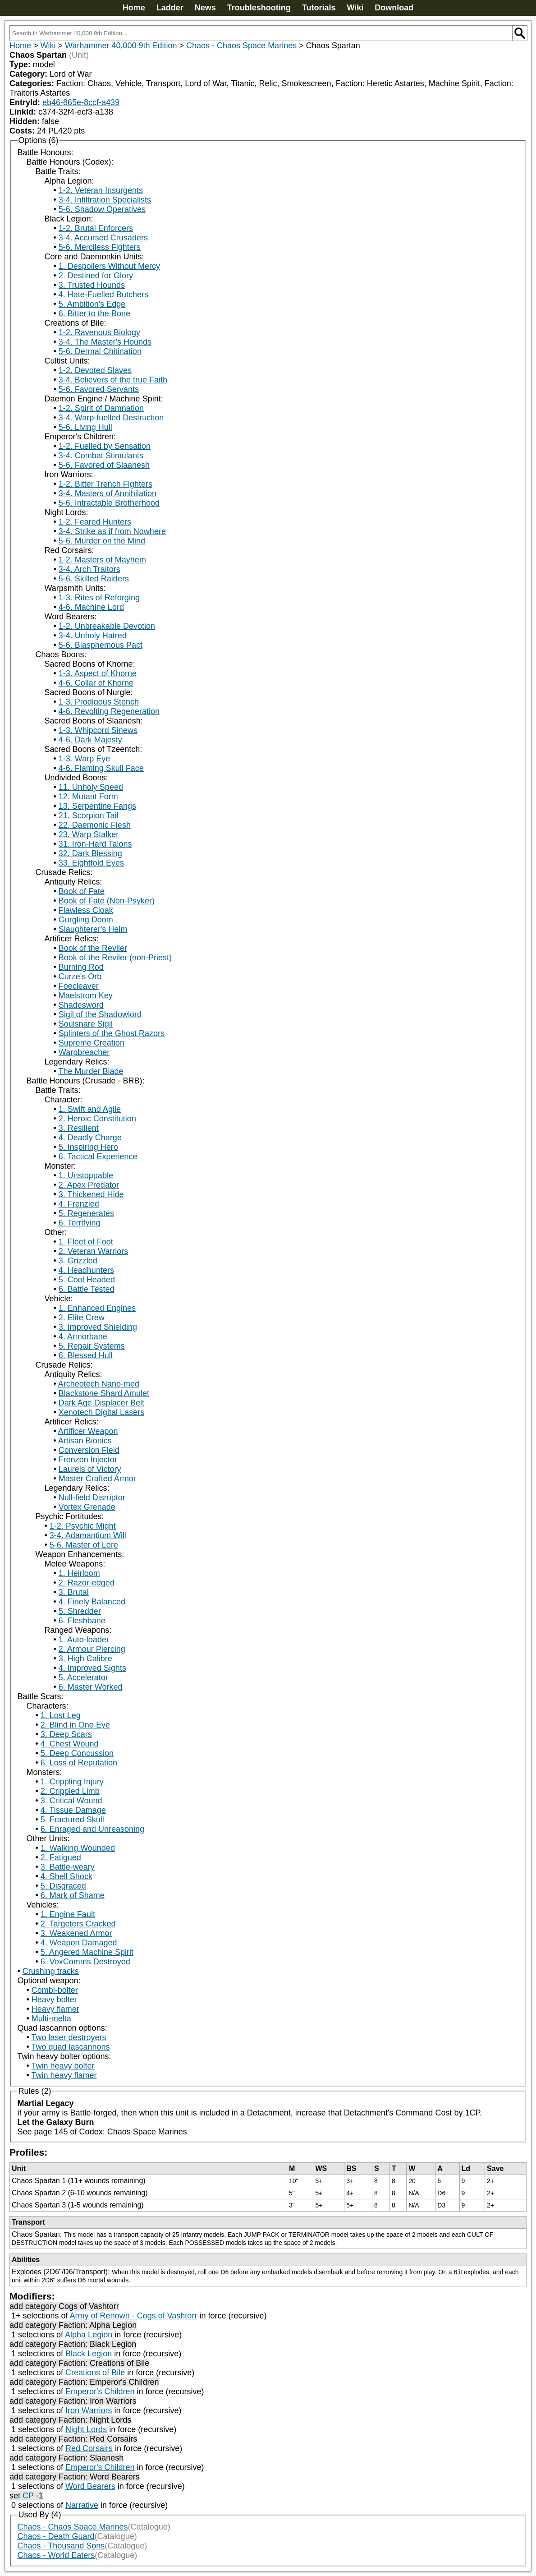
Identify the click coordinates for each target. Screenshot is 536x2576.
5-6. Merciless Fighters (100, 247)
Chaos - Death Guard (56, 2536)
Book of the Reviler (93, 948)
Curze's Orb (80, 976)
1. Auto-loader (84, 1639)
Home (134, 7)
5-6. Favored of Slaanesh (104, 465)
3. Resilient (79, 1128)
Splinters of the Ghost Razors (112, 1033)
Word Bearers (90, 2486)
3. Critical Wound (71, 1800)
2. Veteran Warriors (93, 1251)
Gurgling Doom (86, 919)
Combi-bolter (55, 1990)
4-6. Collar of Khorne (96, 682)
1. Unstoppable (86, 1175)
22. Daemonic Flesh (95, 824)
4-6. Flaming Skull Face (101, 768)
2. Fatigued (61, 1857)
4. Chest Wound (70, 1743)
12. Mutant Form (88, 796)
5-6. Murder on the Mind (102, 540)
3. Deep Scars (66, 1734)
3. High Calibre (85, 1658)
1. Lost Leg (61, 1715)
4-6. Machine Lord (91, 607)
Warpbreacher (84, 1052)
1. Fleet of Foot (86, 1241)
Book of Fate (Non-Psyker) (107, 900)
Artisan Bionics (85, 1440)
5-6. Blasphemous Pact (100, 645)
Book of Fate (82, 891)
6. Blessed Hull (86, 1355)
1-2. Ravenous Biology (99, 332)
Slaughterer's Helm (93, 929)
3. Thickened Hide (91, 1194)
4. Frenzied (79, 1203)
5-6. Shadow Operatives (102, 209)
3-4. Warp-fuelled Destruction (111, 417)
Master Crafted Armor (97, 1478)
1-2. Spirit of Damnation (101, 408)
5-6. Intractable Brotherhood (109, 502)
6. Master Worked (91, 1686)
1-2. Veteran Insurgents (101, 190)
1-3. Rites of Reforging (99, 597)
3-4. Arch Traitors (89, 569)
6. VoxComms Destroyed (85, 1961)
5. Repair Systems (92, 1345)
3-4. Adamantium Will (88, 1535)
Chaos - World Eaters (56, 2555)
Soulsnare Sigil (86, 1023)
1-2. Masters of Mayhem (102, 559)
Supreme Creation (91, 1042)
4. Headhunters (86, 1270)
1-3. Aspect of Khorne (98, 673)
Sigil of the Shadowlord (100, 1014)
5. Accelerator (83, 1677)
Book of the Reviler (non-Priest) (115, 957)
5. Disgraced (63, 1885)
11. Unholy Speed (91, 787)
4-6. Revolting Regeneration (109, 711)
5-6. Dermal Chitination (100, 351)
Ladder (169, 7)
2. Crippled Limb (70, 1791)
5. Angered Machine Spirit (87, 1952)
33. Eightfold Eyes (91, 862)
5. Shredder (80, 1611)
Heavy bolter (54, 1999)
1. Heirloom (79, 1573)
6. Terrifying (80, 1222)
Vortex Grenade (87, 1506)
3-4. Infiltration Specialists (105, 199)
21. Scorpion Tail (89, 815)
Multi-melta (51, 2018)
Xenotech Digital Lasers (101, 1412)
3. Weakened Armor (76, 1933)
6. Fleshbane (82, 1620)
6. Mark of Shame (73, 1895)
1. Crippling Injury (72, 1781)
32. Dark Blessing (90, 853)
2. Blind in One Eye (75, 1724)
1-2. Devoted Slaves (95, 370)
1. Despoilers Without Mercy (109, 266)
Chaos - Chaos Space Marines (241, 45)
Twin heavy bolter (62, 2065)
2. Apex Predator (89, 1184)
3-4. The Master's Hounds (105, 341)
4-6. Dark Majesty (90, 739)
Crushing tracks (51, 1971)
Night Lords (86, 2429)
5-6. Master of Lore (84, 1544)
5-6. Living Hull (85, 427)
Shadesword (81, 1004)
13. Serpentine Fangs (97, 806)
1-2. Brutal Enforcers (96, 228)
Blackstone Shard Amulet (104, 1393)
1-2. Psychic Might (83, 1525)
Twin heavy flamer (63, 2075)
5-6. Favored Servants (99, 389)
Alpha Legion (88, 2334)
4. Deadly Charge (90, 1137)
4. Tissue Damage (73, 1810)
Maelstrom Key (86, 995)
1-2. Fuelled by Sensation (105, 446)
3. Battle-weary (68, 1866)
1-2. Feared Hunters (95, 521)
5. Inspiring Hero (88, 1147)
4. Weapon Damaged (79, 1942)
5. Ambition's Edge (92, 304)
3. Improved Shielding (98, 1327)
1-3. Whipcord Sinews (98, 730)
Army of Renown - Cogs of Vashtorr (133, 2315)
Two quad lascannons (70, 2046)
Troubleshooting (259, 7)
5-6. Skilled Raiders (94, 578)
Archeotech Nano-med (98, 1383)
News (205, 7)
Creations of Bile (95, 2372)
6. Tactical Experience (98, 1156)
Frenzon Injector (88, 1459)
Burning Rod (81, 967)
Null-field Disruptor (92, 1497)
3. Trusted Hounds (92, 285)
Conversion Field (89, 1450)
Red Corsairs (89, 2448)
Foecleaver (79, 986)
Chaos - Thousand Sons (61, 2545)
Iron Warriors (88, 2410)
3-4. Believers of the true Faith (113, 379)
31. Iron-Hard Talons (95, 843)
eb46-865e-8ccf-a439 (80, 102)
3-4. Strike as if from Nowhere (112, 531)
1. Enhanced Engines (97, 1308)
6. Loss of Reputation (79, 1762)
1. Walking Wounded (78, 1848)
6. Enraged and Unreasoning (92, 1829)
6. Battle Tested (87, 1289)
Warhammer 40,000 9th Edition (121, 45)
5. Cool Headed (87, 1279)
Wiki (355, 7)
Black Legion (88, 2353)
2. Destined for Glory (96, 275)
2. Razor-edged (87, 1582)
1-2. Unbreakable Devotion (107, 626)
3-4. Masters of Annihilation (107, 493)
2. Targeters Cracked (78, 1923)
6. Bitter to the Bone (94, 313)
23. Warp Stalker (89, 834)
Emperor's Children (100, 2391)
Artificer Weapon (88, 1431)
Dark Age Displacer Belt (101, 1402)
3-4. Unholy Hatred (93, 635)
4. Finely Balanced (92, 1601)
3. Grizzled (78, 1260)
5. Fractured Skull (72, 1819)
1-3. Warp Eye (84, 758)
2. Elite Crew (82, 1317)
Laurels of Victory (90, 1469)
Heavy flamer (55, 2009)
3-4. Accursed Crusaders (103, 237)
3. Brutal (74, 1592)
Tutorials (319, 7)
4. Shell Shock (66, 1876)
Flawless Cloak (86, 910)
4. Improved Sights (92, 1668)
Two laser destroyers (68, 2037)
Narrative (81, 2505)
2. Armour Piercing (92, 1649)
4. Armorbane (83, 1336)
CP (28, 2495)
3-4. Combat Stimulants (101, 455)
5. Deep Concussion (77, 1753)
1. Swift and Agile (90, 1109)
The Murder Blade (90, 1071)
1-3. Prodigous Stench (99, 701)
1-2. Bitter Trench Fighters (105, 483)
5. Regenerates (86, 1213)
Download (394, 7)
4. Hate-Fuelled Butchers (103, 294)
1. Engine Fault (68, 1914)
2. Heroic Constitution (97, 1118)
